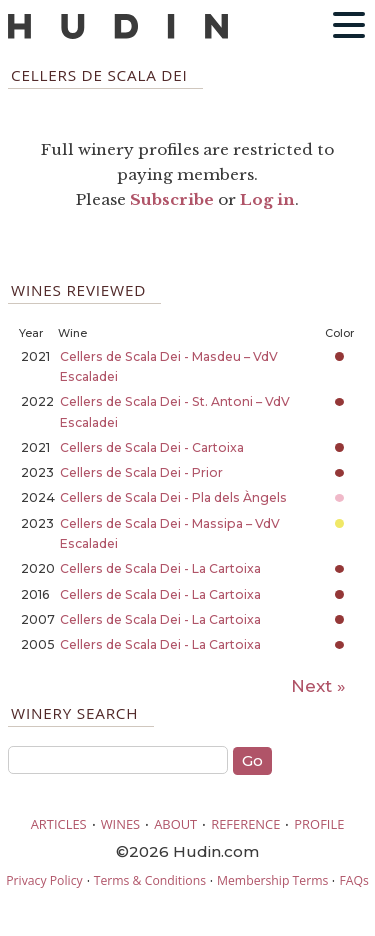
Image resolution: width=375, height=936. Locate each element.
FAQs (353, 880)
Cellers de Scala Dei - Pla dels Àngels (173, 497)
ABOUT (175, 824)
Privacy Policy (44, 880)
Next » (318, 686)
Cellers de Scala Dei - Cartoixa (152, 447)
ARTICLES (59, 824)
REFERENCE (245, 824)
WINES (121, 824)
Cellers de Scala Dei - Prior (141, 472)
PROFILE (319, 824)
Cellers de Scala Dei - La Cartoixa (160, 568)
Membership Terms (272, 880)
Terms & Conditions (150, 880)
